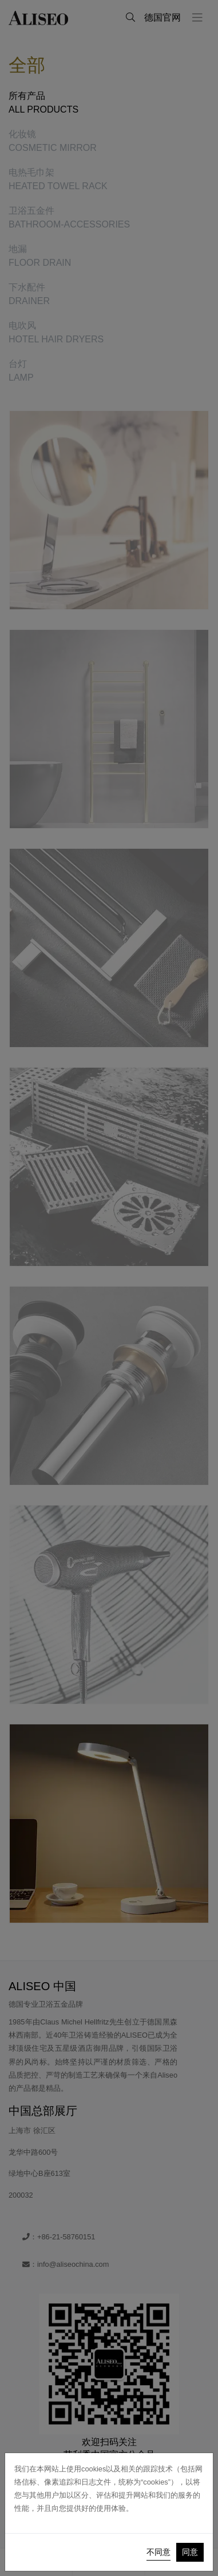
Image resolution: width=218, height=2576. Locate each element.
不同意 (158, 2552)
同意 (190, 2552)
